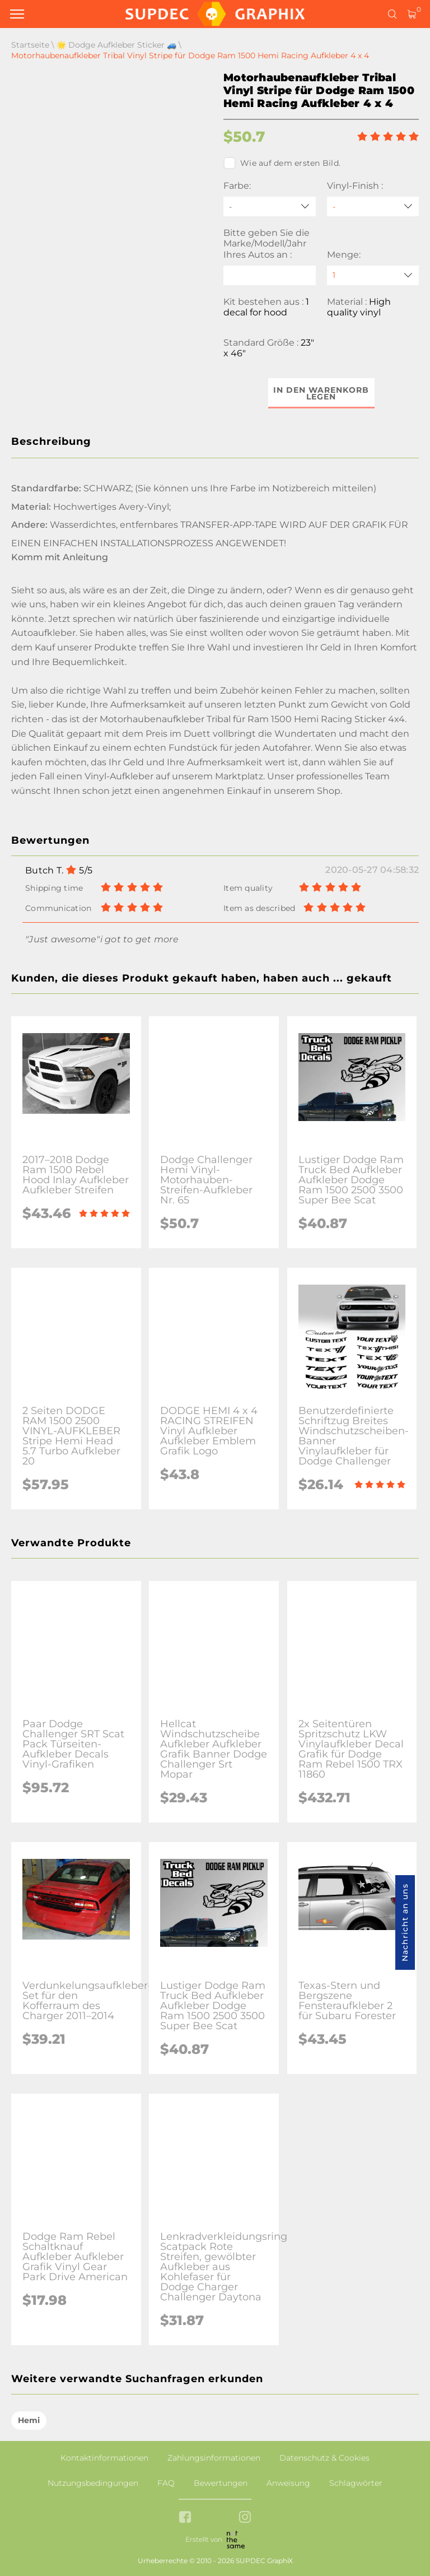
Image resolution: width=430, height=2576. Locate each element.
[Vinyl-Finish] (373, 206)
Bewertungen (220, 2483)
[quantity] (373, 275)
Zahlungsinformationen (213, 2458)
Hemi (29, 2420)
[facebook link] (185, 2518)
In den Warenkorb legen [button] (321, 393)
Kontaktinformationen (104, 2458)
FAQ (166, 2483)
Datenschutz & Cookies (324, 2458)
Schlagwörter (355, 2483)
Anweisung (288, 2483)
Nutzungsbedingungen (93, 2483)
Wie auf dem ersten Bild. (281, 163)
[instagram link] (245, 2518)
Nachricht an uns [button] (405, 1922)
